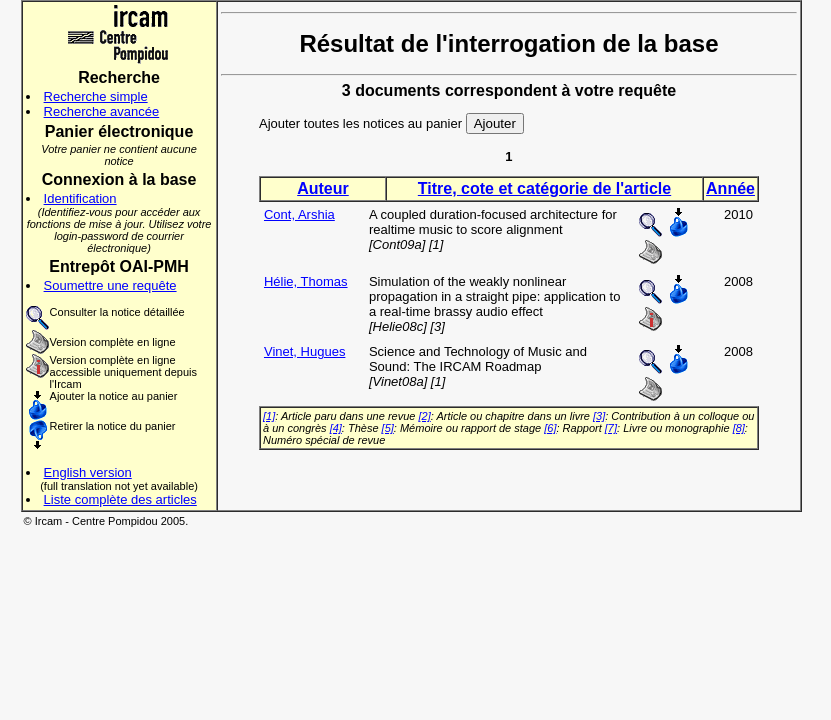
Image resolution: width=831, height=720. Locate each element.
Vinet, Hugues (304, 351)
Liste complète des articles (120, 499)
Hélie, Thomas (306, 281)
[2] (425, 416)
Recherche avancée (102, 111)
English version (88, 472)
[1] (269, 416)
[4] (336, 428)
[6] (550, 428)
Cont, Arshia (299, 214)
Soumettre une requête (110, 285)
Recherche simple (96, 96)
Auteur (323, 188)
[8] (739, 428)
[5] (388, 428)
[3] (599, 416)
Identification (80, 198)
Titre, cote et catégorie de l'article (544, 188)
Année (730, 188)
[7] (611, 428)
